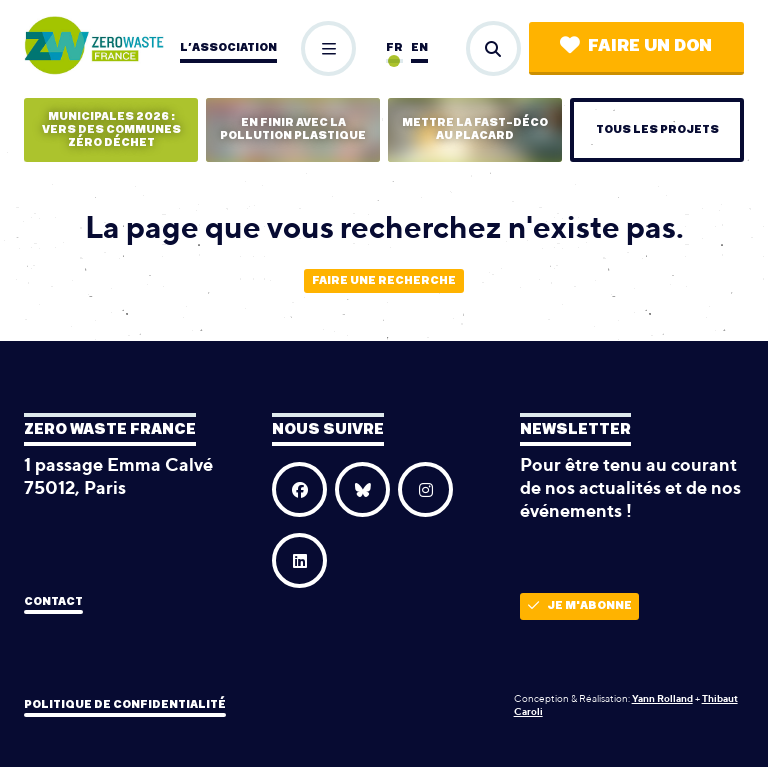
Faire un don (636, 45)
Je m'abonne (580, 605)
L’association (228, 47)
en (419, 47)
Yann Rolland (662, 698)
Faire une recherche (384, 280)
